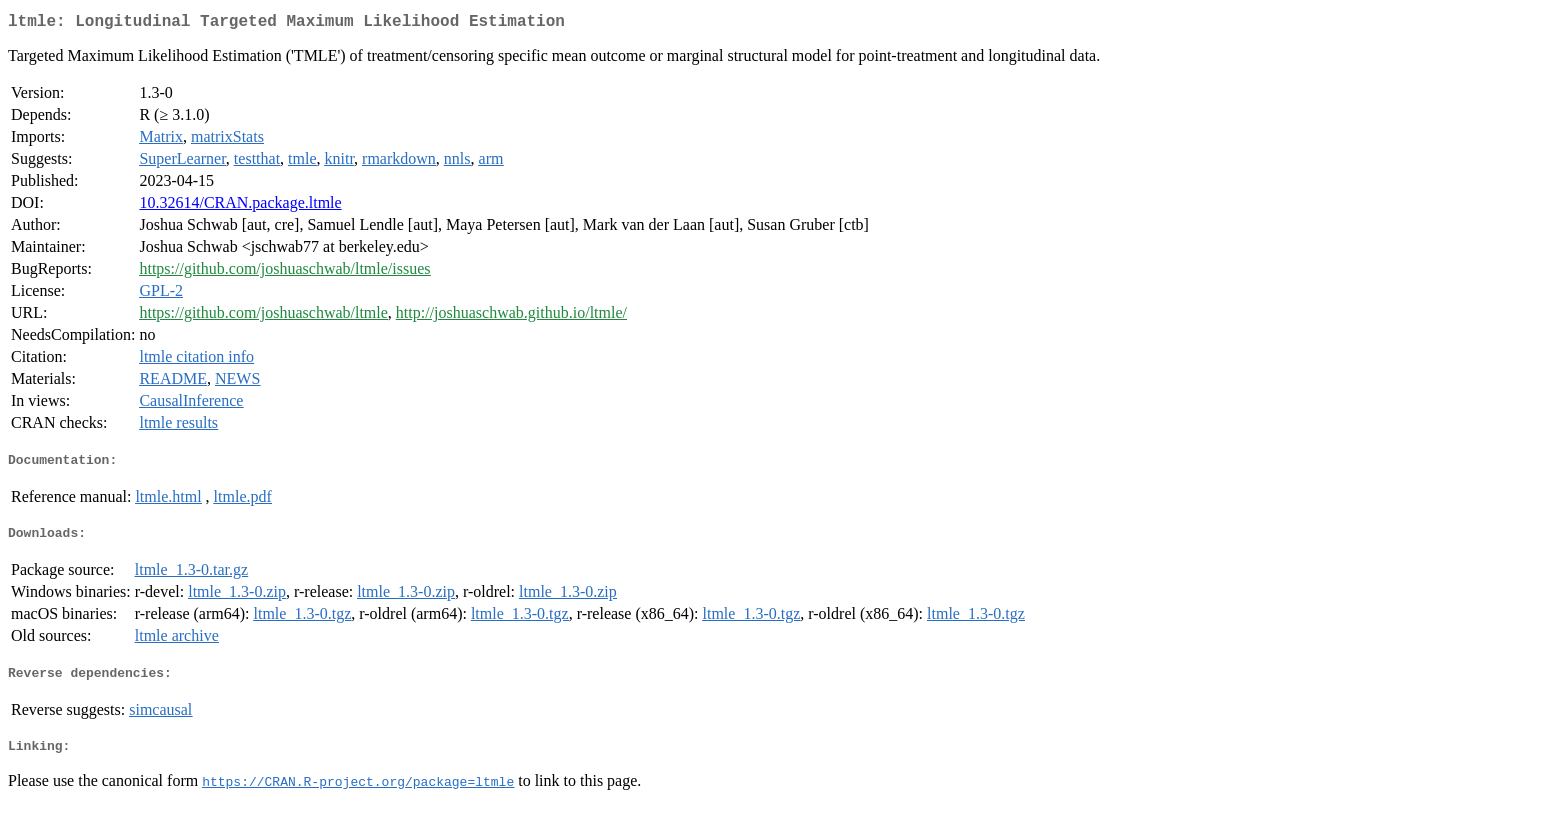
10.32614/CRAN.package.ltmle (240, 206)
